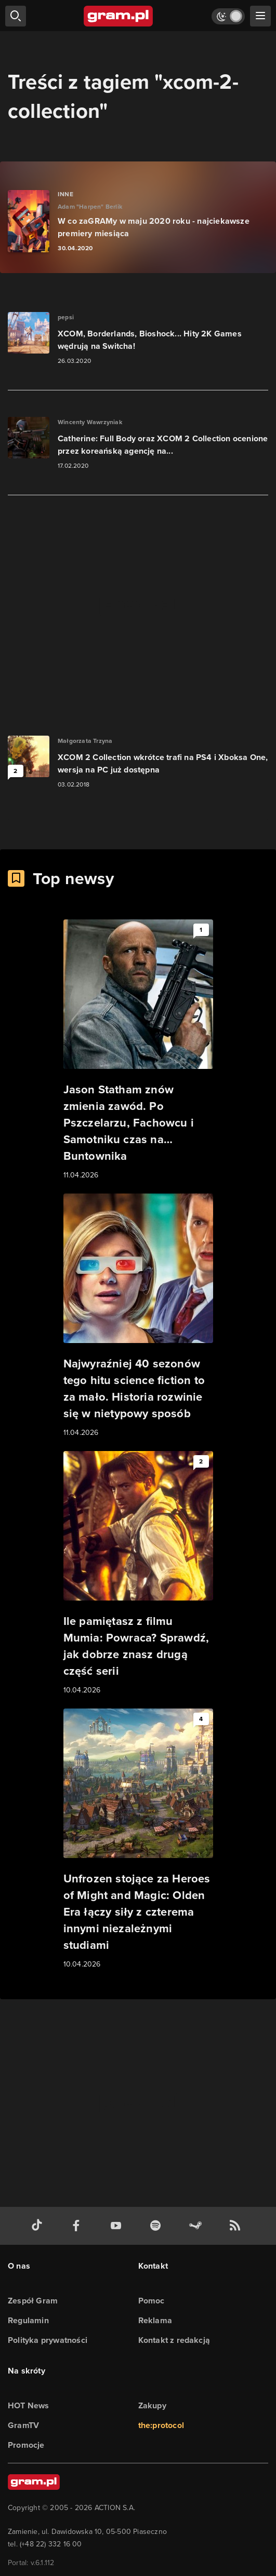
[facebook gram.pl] (78, 2225)
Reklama (155, 2320)
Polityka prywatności (47, 2340)
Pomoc (151, 2301)
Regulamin (28, 2320)
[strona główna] (119, 16)
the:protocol (161, 2425)
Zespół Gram (33, 2301)
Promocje (26, 2445)
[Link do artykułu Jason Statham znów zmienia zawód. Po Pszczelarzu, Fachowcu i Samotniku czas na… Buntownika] (138, 1050)
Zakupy (152, 2405)
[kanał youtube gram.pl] (118, 2225)
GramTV (23, 2425)
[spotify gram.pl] (157, 2225)
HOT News (28, 2405)
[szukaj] (15, 16)
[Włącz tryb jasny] (228, 16)
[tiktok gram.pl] (39, 2225)
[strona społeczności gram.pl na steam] (197, 2225)
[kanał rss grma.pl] (237, 2225)
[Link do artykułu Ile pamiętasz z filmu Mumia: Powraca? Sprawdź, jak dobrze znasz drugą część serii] (138, 1573)
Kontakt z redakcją (174, 2340)
